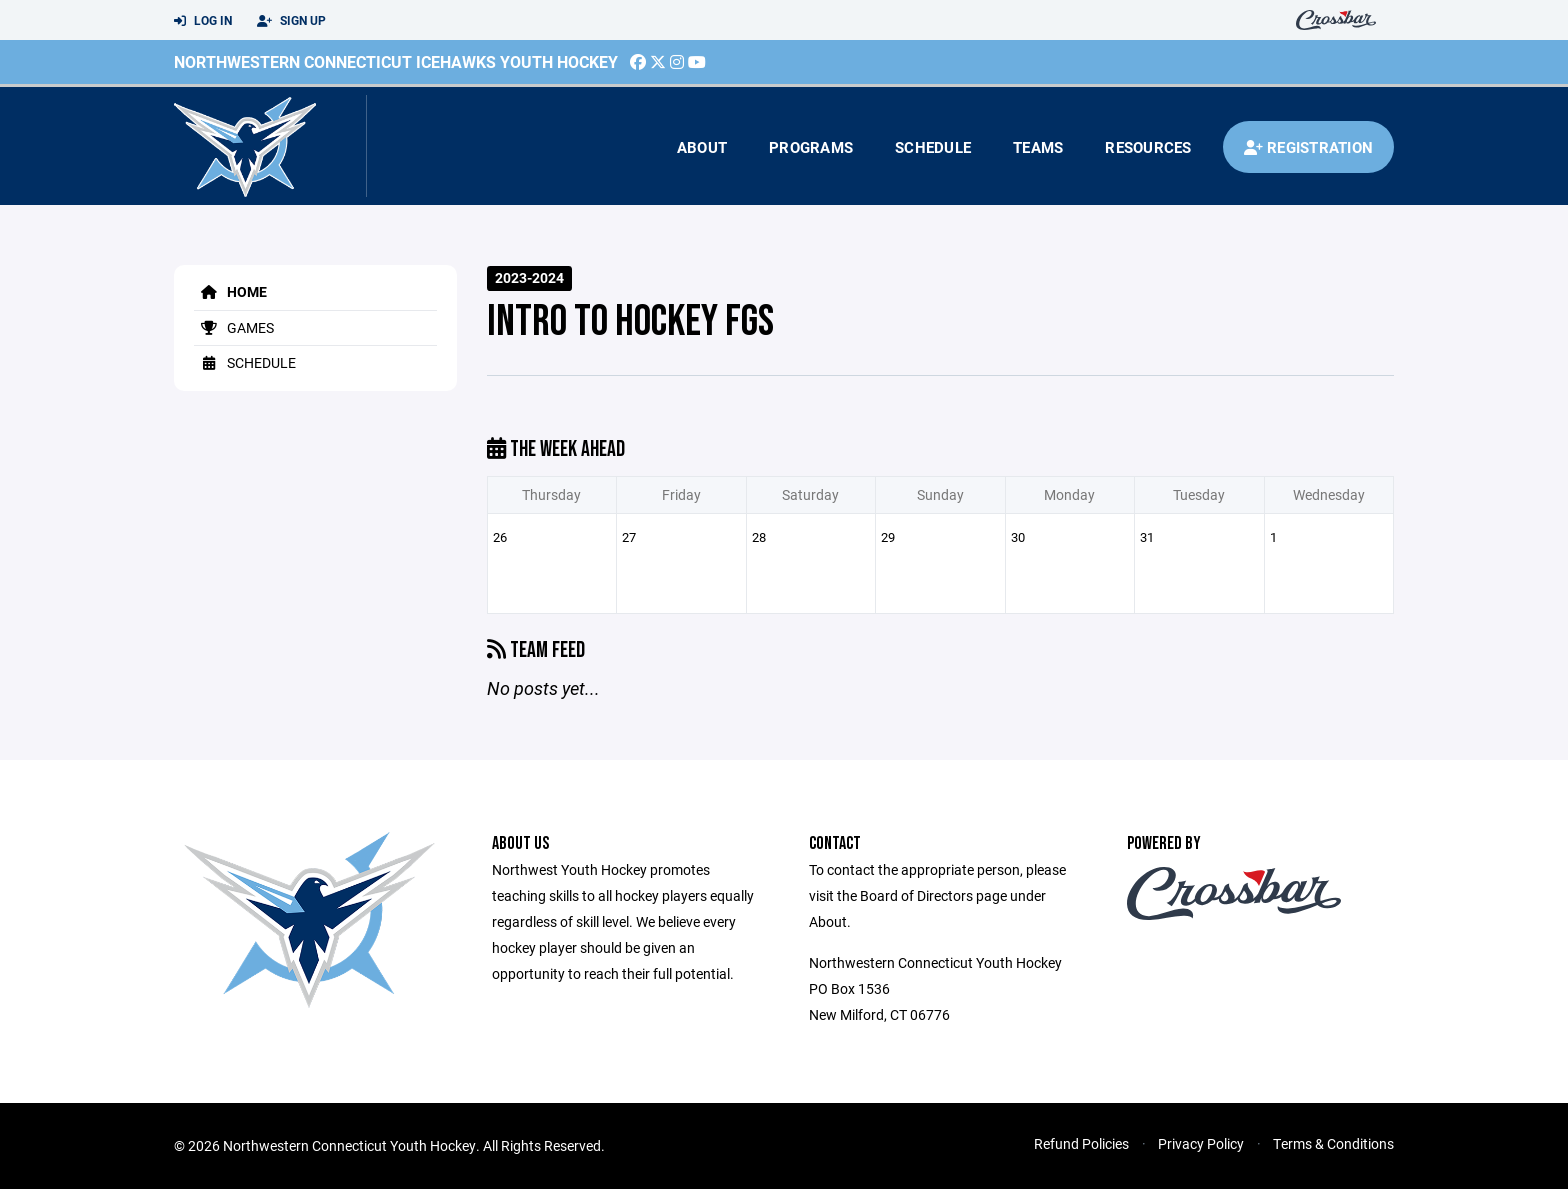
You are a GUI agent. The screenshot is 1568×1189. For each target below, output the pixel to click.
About (702, 147)
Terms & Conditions (1333, 1143)
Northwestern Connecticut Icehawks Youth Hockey (396, 61)
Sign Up (291, 21)
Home (230, 291)
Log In (203, 21)
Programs (811, 147)
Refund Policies (1081, 1143)
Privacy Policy (1201, 1143)
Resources (1148, 147)
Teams (1038, 147)
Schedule (933, 147)
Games (234, 327)
